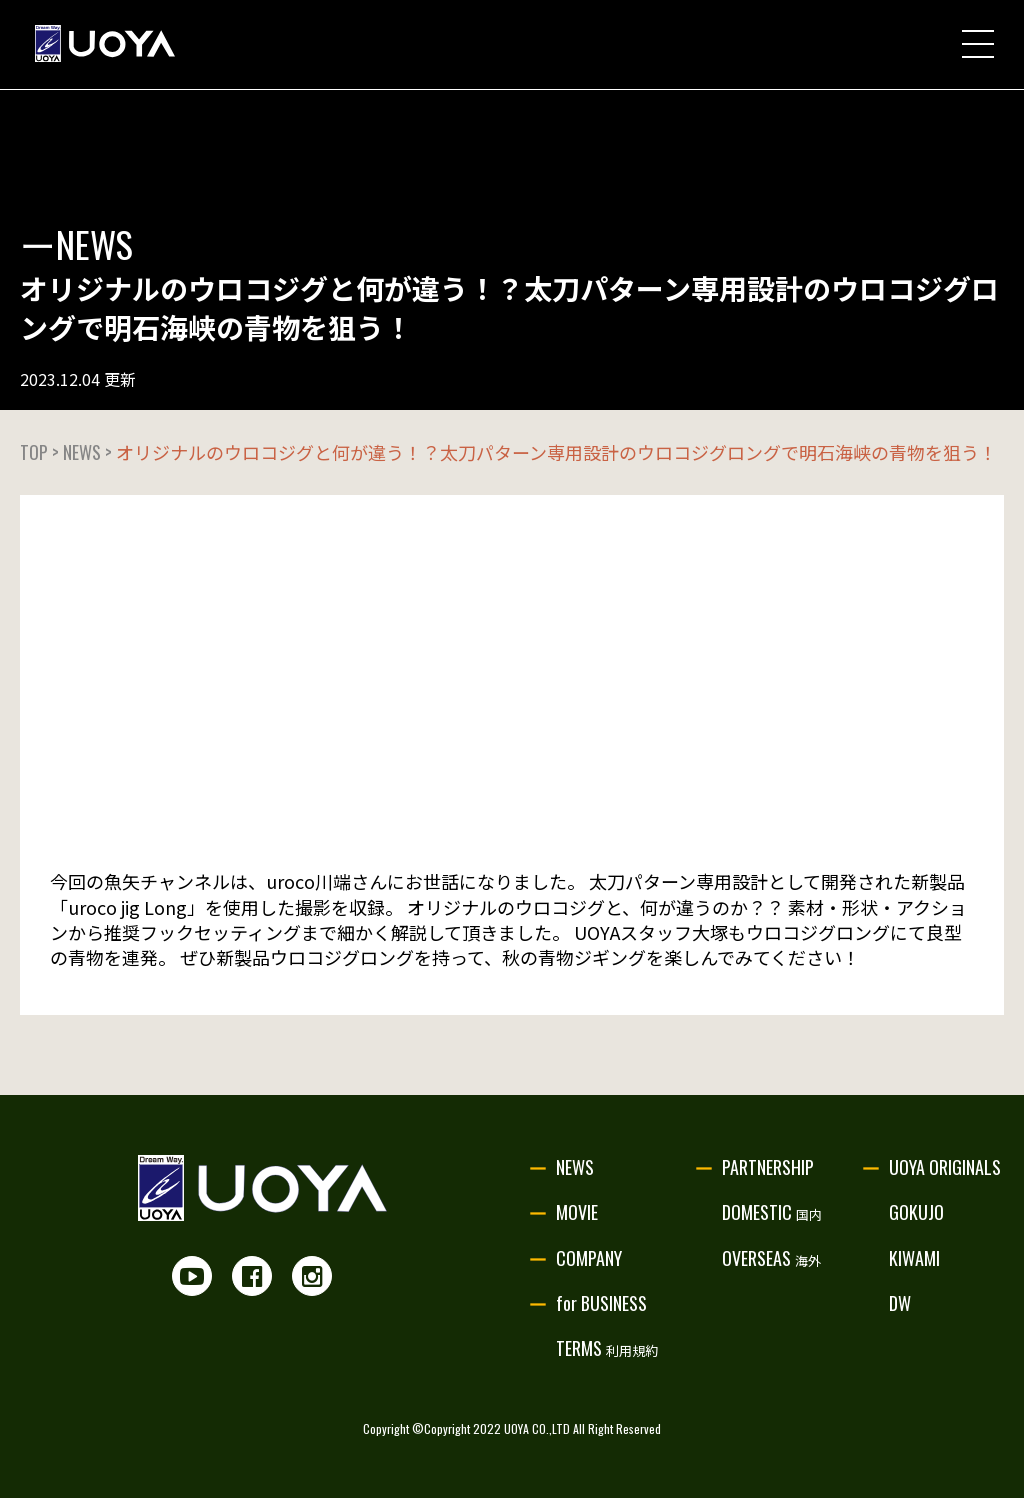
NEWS (575, 1167)
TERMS (607, 1348)
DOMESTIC (772, 1212)
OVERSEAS (771, 1258)
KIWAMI (914, 1258)
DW (900, 1303)
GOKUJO (916, 1212)
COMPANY (589, 1258)
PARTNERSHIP (768, 1167)
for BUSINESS (601, 1303)
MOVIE (577, 1212)
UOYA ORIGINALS (945, 1167)
